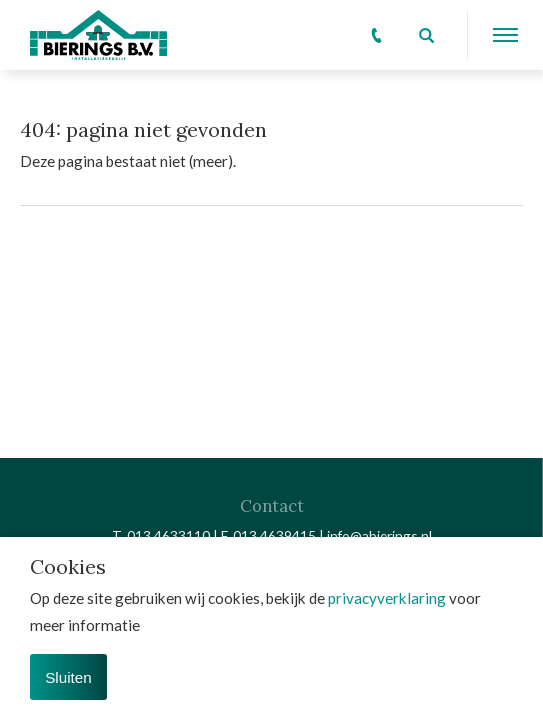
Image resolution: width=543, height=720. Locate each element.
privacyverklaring (387, 598)
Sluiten (68, 677)
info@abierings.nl (379, 535)
